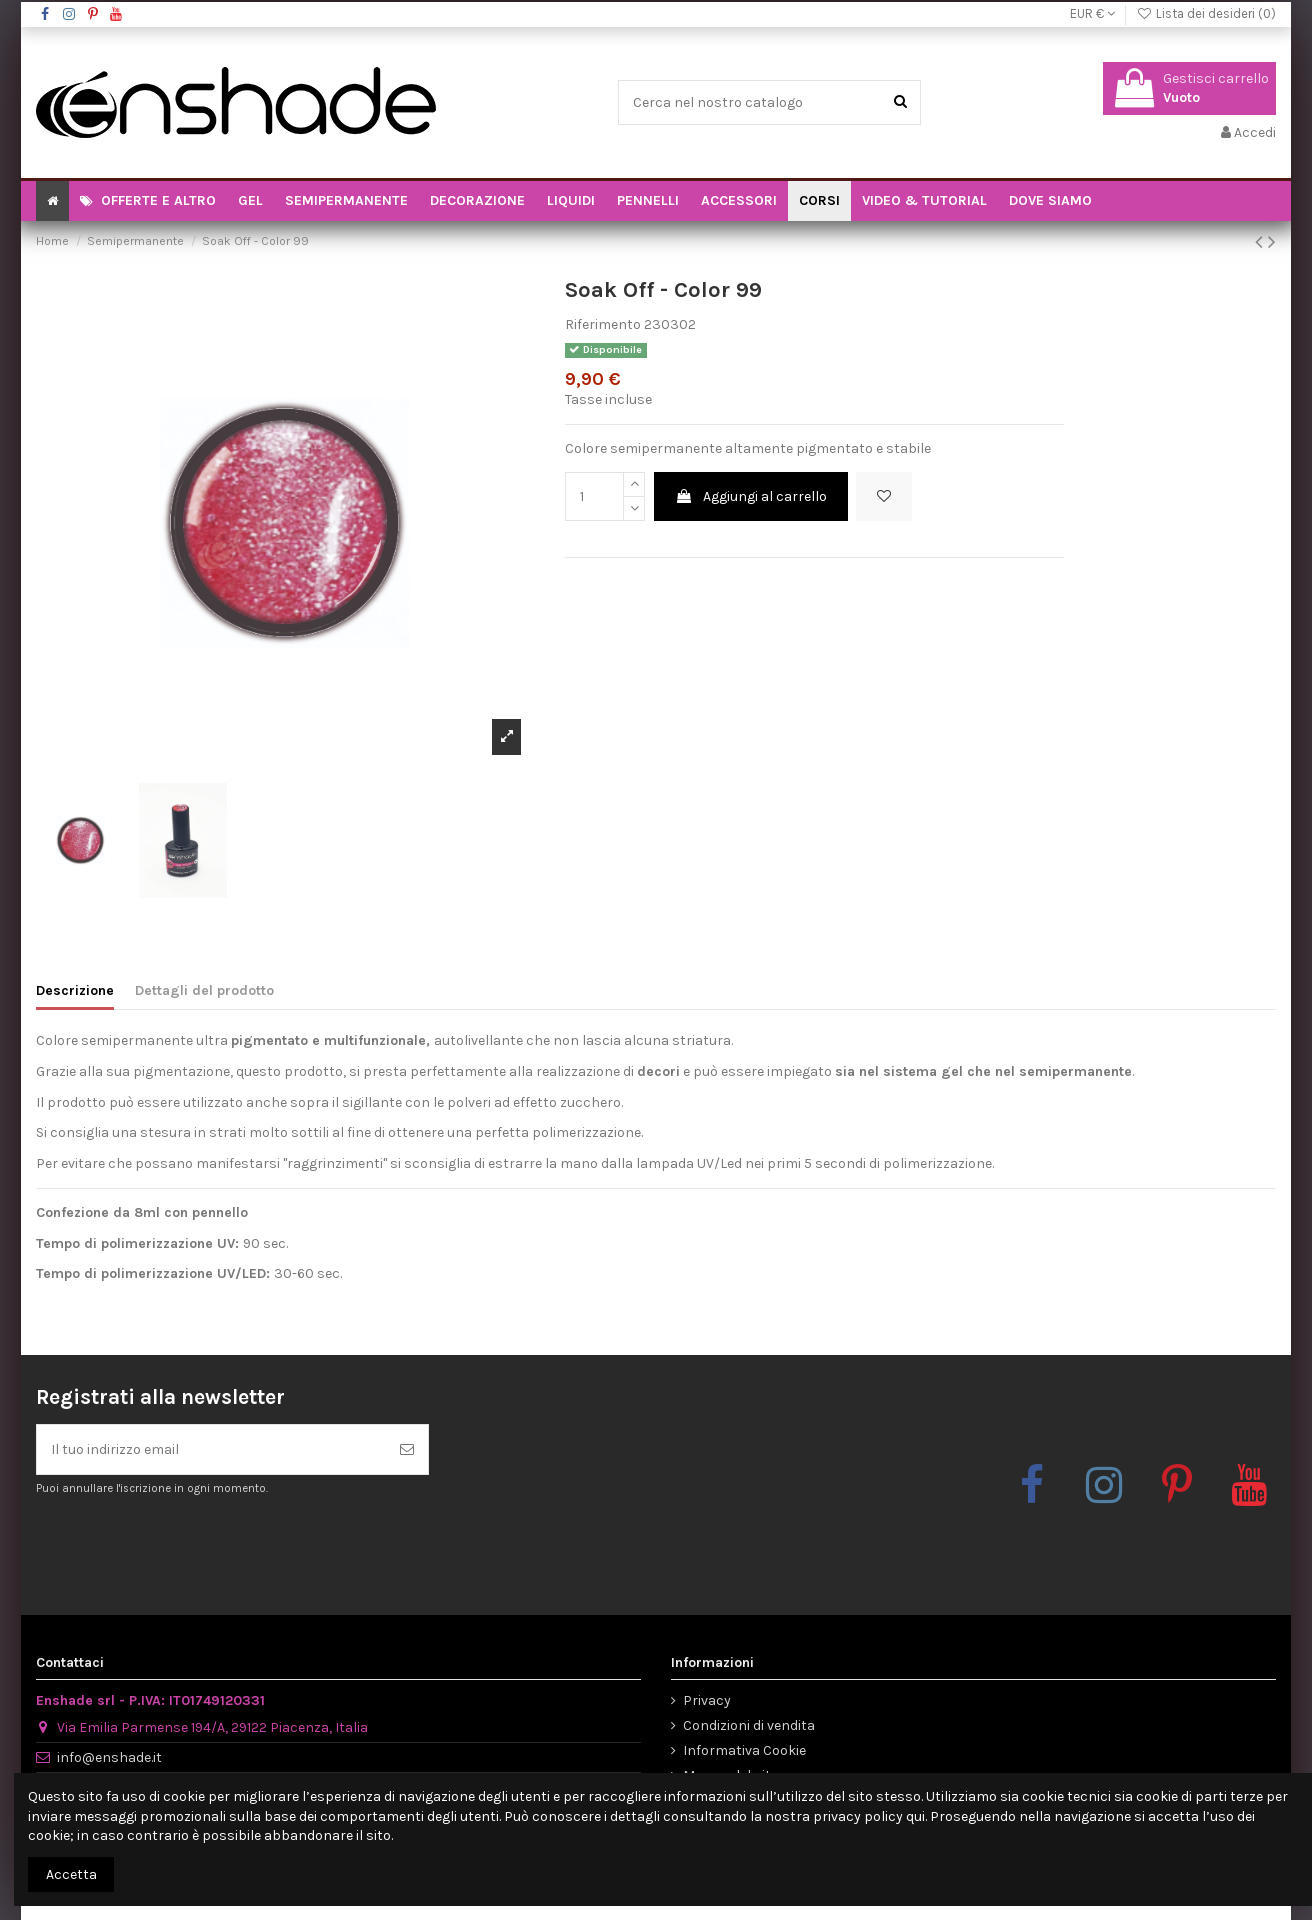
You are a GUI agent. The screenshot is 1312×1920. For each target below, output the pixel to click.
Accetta (71, 1874)
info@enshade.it (109, 1757)
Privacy (707, 1700)
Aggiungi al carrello (751, 496)
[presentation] (203, 1546)
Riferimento (603, 324)
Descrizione (75, 990)
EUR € (1092, 13)
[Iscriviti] (407, 1449)
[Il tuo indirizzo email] (211, 1449)
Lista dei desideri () (1206, 13)
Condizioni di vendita (749, 1725)
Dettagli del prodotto (204, 990)
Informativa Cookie (744, 1750)
